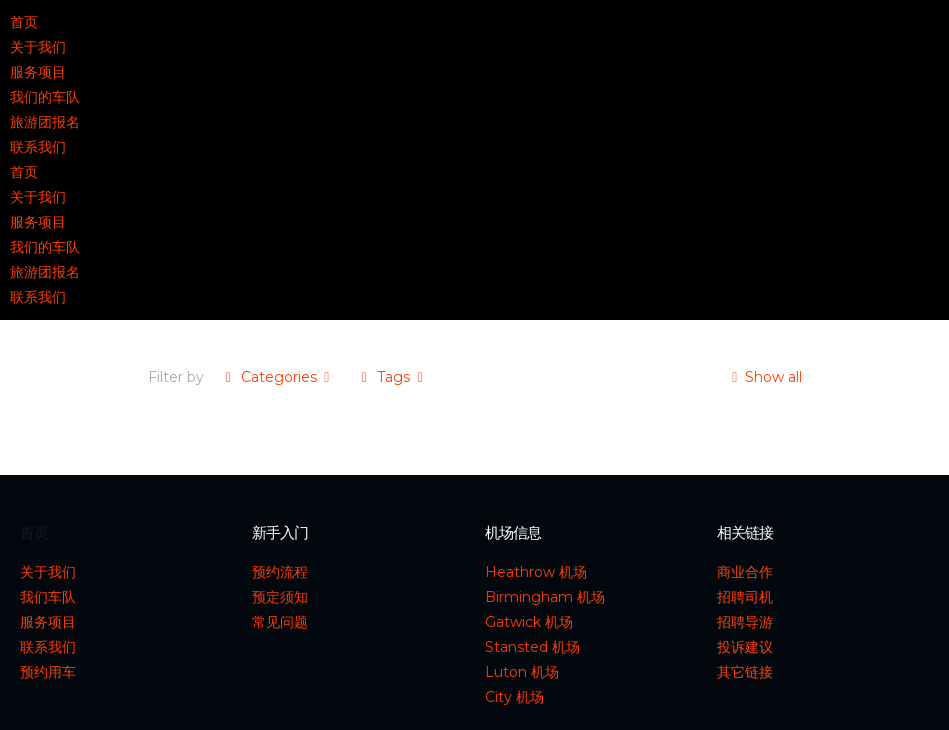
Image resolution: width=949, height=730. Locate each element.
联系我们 (38, 147)
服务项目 (38, 72)
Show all (763, 377)
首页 (24, 22)
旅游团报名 (45, 122)
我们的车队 (45, 97)
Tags (392, 377)
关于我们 (38, 47)
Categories (278, 377)
